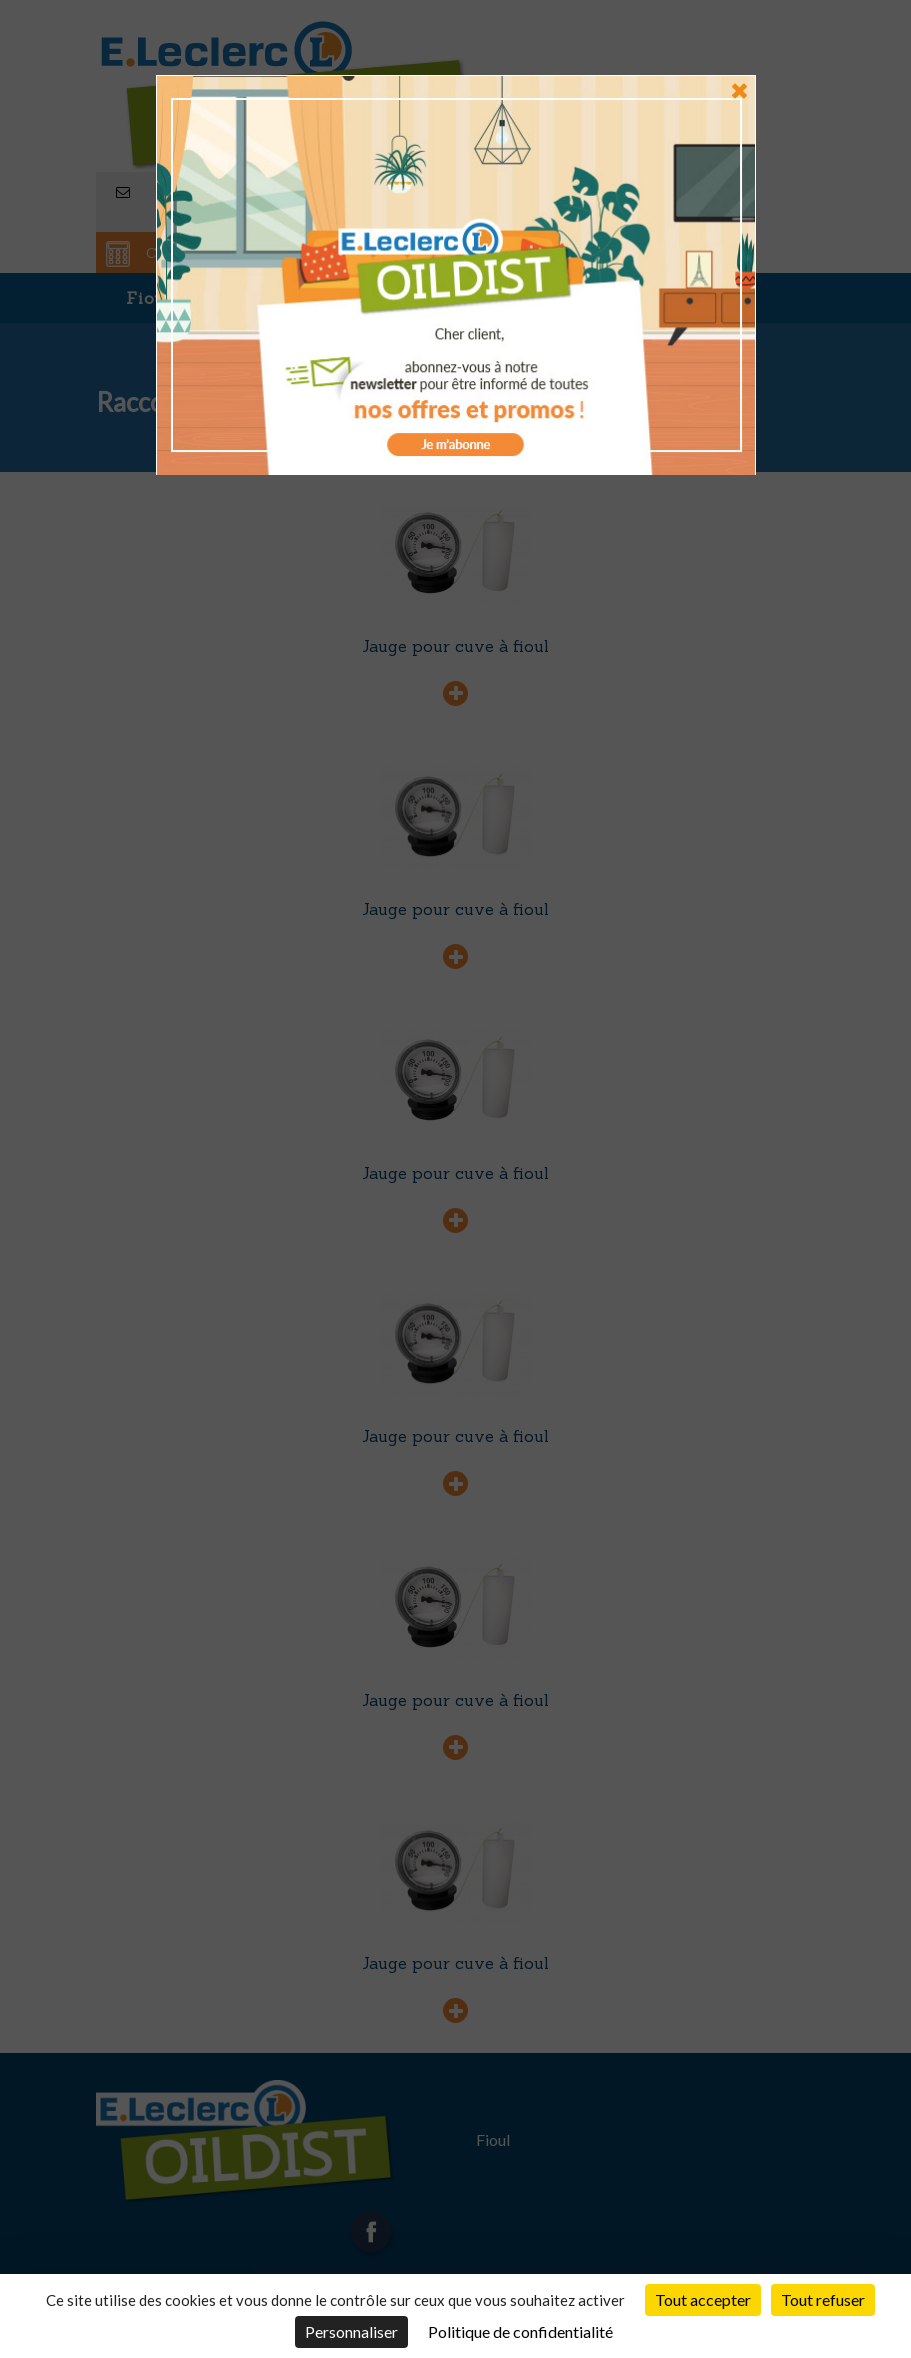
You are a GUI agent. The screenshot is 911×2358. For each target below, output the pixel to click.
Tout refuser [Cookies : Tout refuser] (823, 2299)
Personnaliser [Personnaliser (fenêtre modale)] (351, 2331)
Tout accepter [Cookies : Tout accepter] (703, 2299)
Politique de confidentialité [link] (520, 2331)
